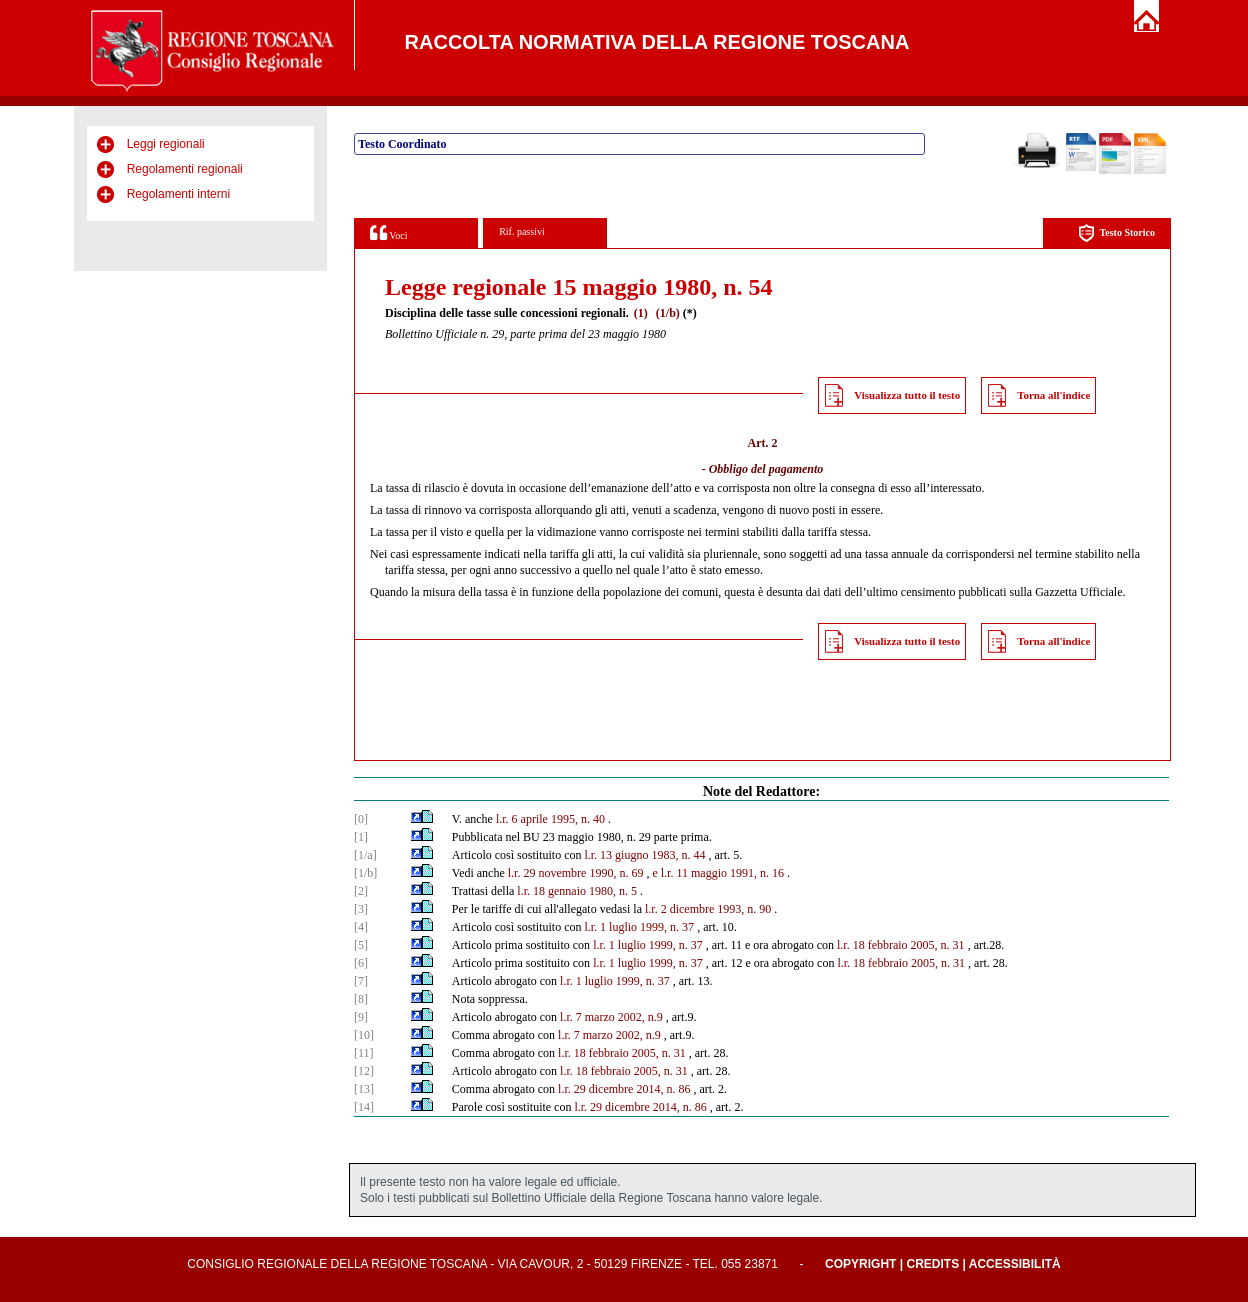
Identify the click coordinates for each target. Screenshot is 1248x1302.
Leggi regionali (166, 144)
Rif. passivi (522, 231)
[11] (364, 1053)
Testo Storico (1116, 233)
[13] (364, 1089)
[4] (361, 927)
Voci (388, 232)
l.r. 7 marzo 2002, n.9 (611, 1017)
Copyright (860, 1264)
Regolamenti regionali (185, 169)
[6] (361, 963)
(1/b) (668, 313)
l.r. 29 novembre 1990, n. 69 (576, 873)
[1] (361, 837)
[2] (361, 891)
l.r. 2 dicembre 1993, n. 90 (708, 909)
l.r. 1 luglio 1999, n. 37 (639, 927)
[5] (361, 945)
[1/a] (365, 855)
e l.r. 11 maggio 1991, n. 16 (718, 873)
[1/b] (365, 873)
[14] (364, 1107)
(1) (641, 313)
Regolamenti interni (178, 194)
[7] (361, 981)
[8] (361, 999)
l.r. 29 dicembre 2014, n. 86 (624, 1089)
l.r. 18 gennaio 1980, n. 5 (577, 891)
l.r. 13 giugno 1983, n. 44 (644, 855)
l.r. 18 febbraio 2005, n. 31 (901, 945)
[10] (364, 1035)
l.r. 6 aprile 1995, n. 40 (550, 819)
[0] (361, 819)
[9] (361, 1017)
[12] (364, 1071)
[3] (361, 909)
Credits (932, 1264)
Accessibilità (1015, 1264)
